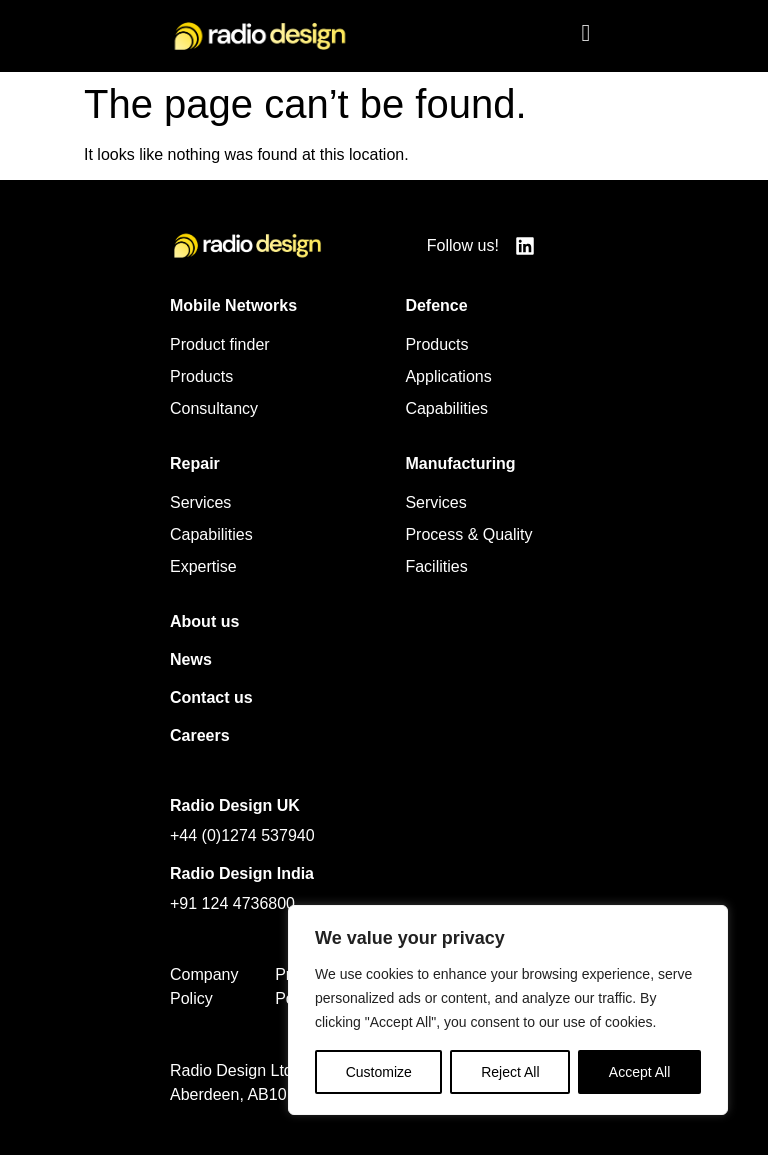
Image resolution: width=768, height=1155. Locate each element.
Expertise (203, 566)
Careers (200, 735)
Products (201, 376)
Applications (448, 376)
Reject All (510, 1072)
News (191, 659)
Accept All (639, 1072)
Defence (436, 305)
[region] (508, 1010)
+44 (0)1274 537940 (242, 835)
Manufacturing (460, 463)
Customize (379, 1072)
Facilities (436, 566)
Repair (195, 463)
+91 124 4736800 (232, 903)
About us (204, 621)
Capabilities (446, 408)
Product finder (220, 344)
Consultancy (214, 408)
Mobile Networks (233, 305)
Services (200, 502)
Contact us (211, 697)
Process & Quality (468, 534)
